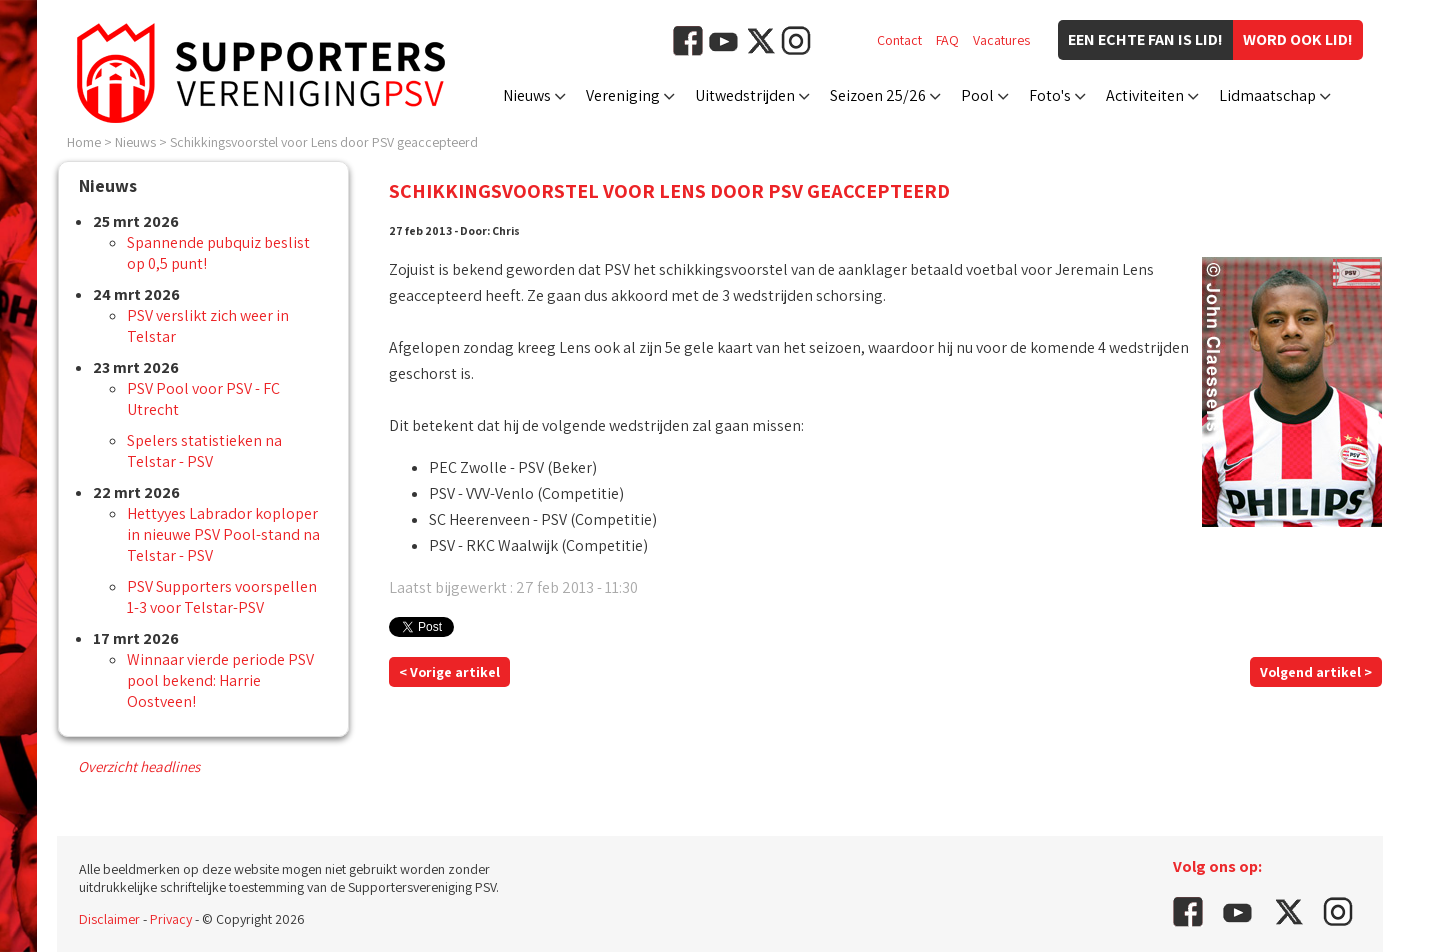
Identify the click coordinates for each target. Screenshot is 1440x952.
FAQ (947, 40)
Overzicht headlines (139, 766)
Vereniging (623, 95)
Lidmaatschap (1267, 95)
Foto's (1050, 95)
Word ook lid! (1298, 39)
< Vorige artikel (449, 672)
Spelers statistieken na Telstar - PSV (204, 451)
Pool (977, 95)
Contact (899, 40)
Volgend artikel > (1316, 672)
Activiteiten (1145, 95)
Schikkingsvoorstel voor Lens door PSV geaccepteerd (324, 142)
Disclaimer (109, 919)
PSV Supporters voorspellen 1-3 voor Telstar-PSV (222, 597)
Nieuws (527, 95)
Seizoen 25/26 (878, 95)
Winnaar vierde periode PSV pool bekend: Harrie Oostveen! (220, 680)
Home (84, 142)
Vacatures (1001, 40)
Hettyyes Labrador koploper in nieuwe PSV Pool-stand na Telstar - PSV (223, 534)
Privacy (171, 919)
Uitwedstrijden (745, 95)
